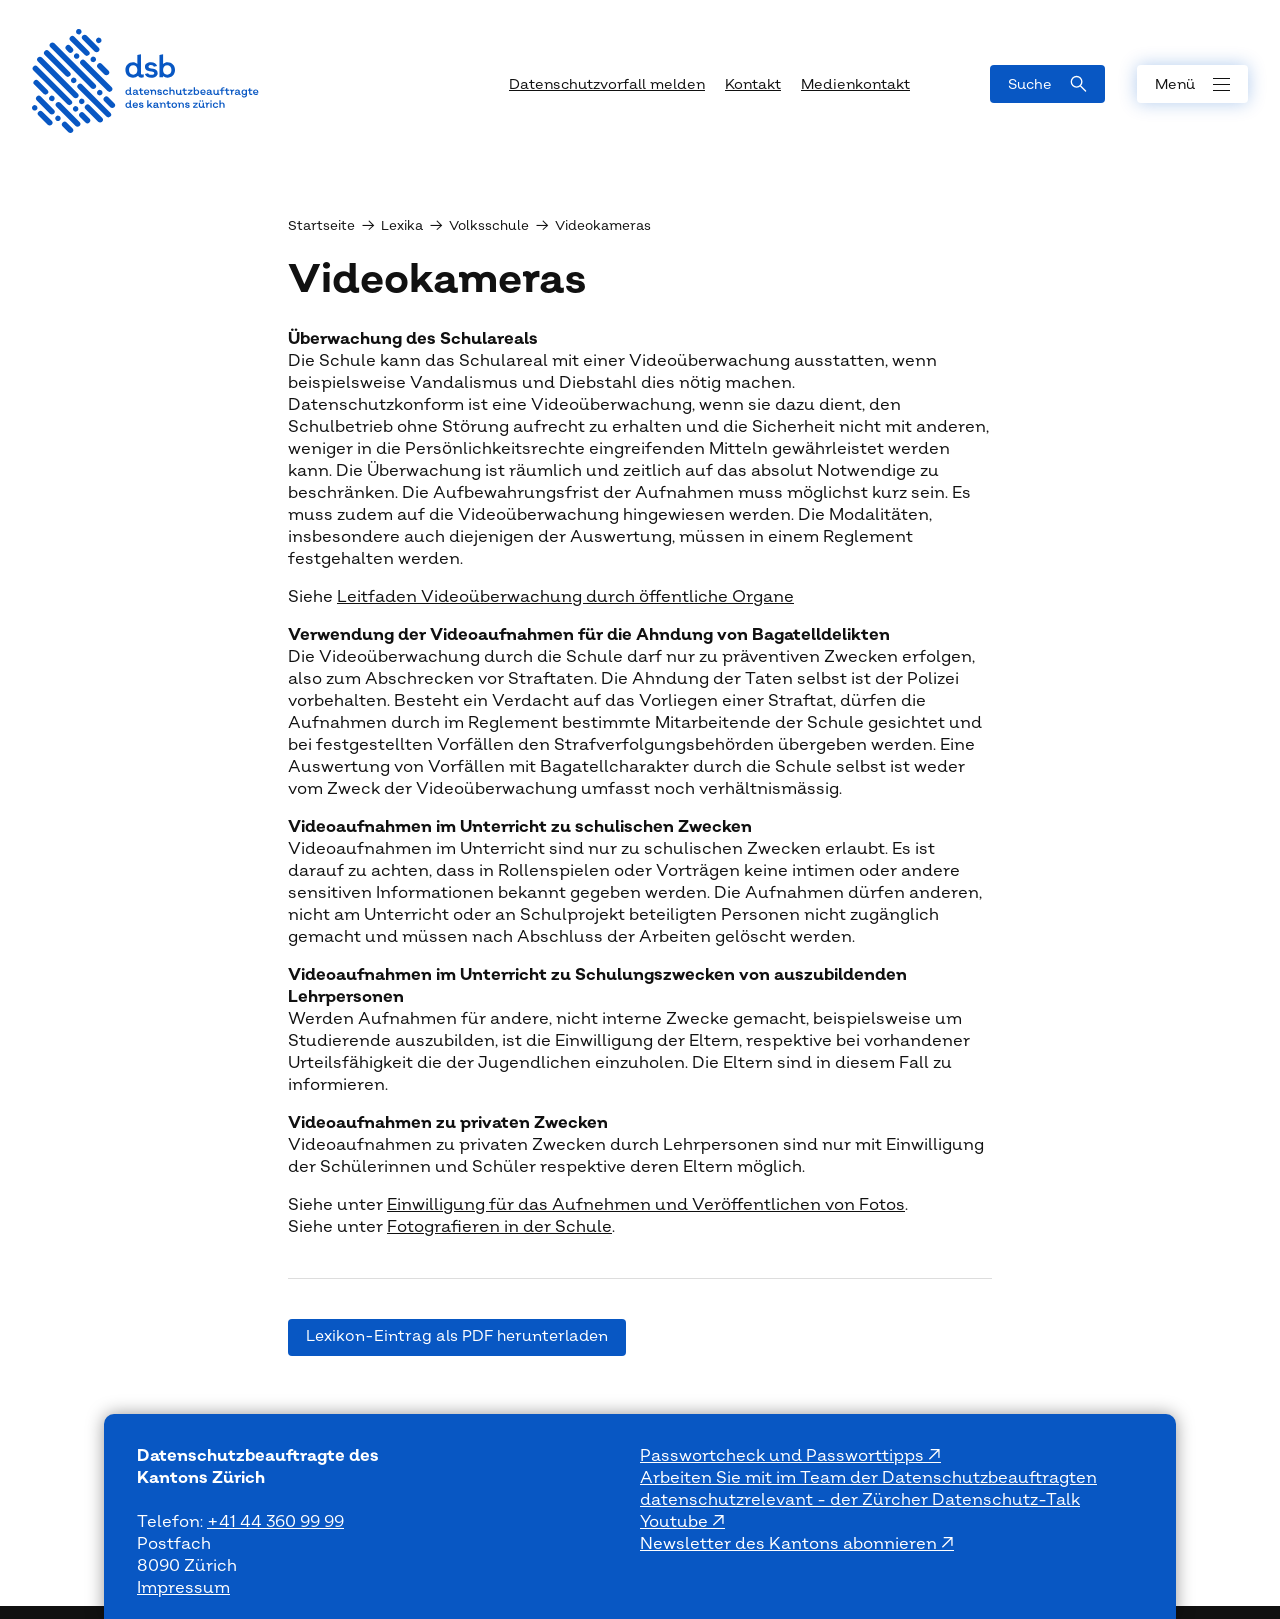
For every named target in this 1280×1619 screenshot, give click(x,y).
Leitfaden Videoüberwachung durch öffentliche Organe (565, 597)
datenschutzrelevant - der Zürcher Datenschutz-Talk (860, 1500)
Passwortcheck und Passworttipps (784, 1456)
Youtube (676, 1522)
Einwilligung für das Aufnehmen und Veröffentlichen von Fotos (646, 1205)
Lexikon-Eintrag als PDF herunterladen (457, 1336)
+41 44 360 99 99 (275, 1522)
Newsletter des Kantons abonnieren (790, 1544)
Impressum (183, 1588)
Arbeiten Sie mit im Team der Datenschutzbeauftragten (868, 1478)
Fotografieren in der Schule (499, 1227)
